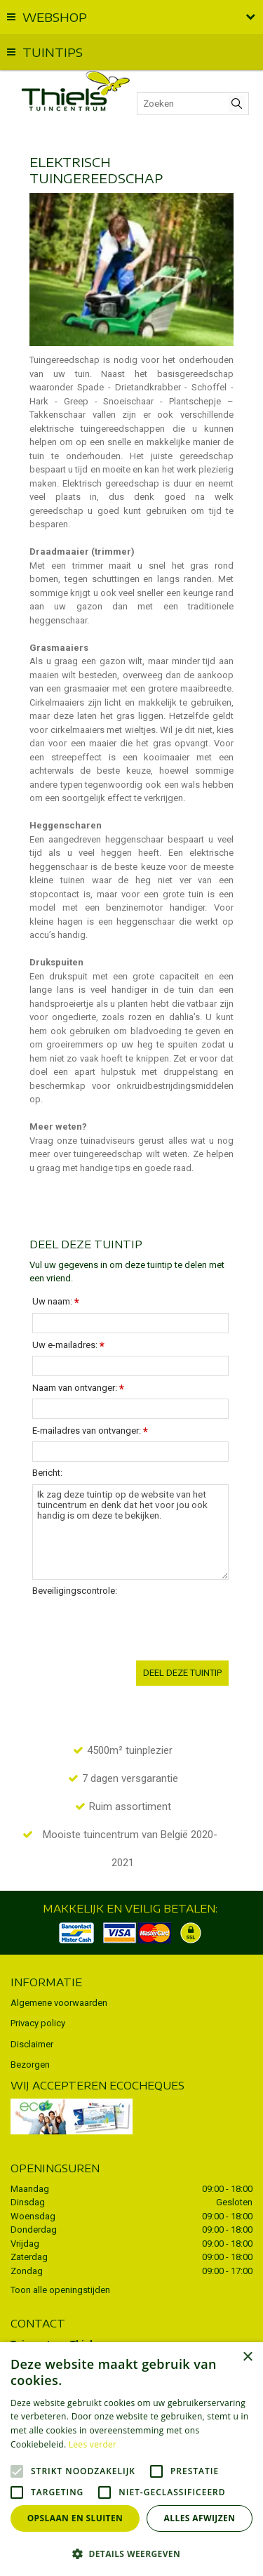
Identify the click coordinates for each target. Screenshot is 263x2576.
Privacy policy (38, 2023)
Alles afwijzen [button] (200, 2518)
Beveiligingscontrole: (74, 1590)
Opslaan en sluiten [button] (75, 2518)
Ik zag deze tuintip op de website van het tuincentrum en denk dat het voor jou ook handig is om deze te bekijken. (130, 1532)
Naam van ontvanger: (78, 1388)
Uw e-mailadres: (68, 1346)
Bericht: (47, 1472)
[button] (131, 2553)
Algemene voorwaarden (59, 2002)
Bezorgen (30, 2064)
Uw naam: (55, 1302)
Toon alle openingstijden (60, 2290)
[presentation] (138, 1628)
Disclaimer (32, 2044)
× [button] (247, 2357)
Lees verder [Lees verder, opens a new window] (93, 2444)
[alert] (131, 2459)
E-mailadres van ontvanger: (90, 1431)
